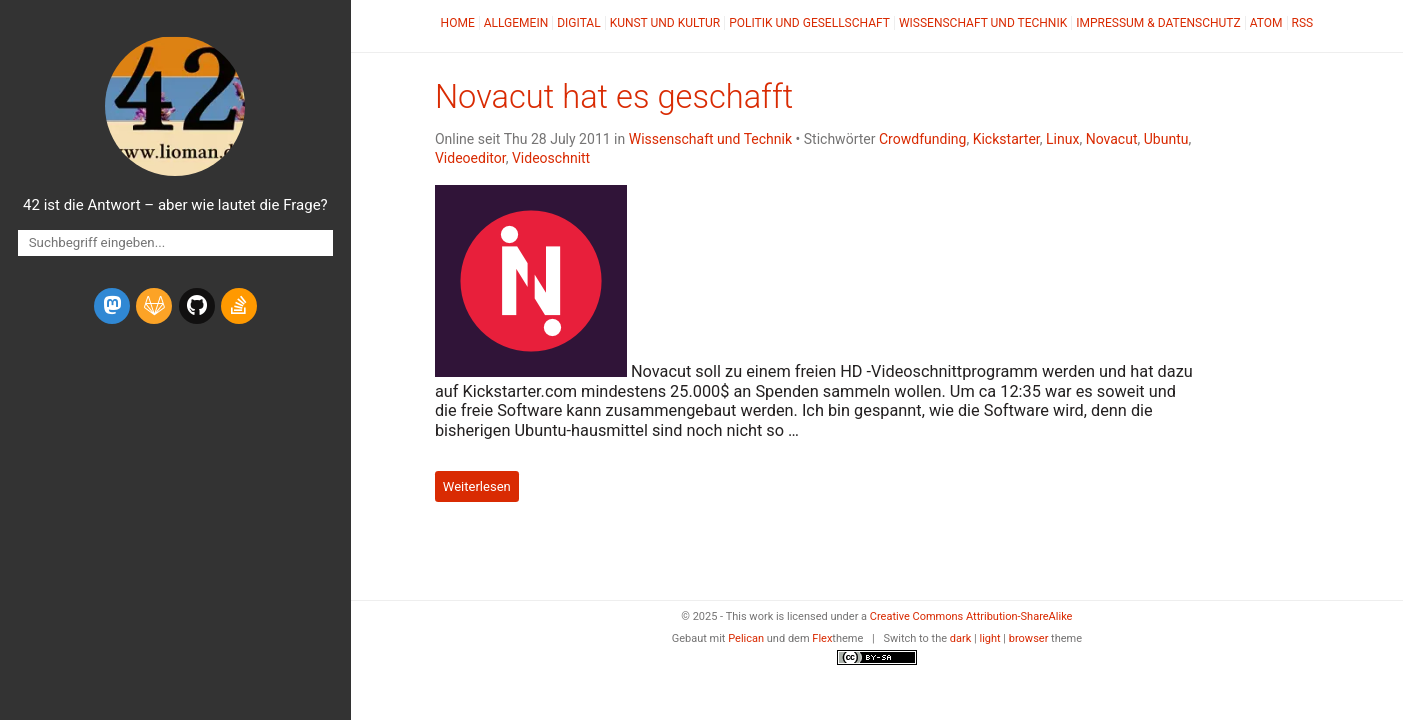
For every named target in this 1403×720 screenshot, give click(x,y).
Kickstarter (1006, 139)
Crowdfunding (922, 139)
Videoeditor (470, 158)
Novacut (1112, 139)
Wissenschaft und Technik (983, 23)
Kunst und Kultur (665, 23)
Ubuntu (1166, 139)
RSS (1303, 23)
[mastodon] (112, 306)
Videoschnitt (551, 158)
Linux (1062, 139)
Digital (578, 23)
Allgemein (516, 23)
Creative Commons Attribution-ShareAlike (971, 616)
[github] (197, 306)
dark (961, 638)
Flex (822, 638)
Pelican (746, 638)
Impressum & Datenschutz (1158, 23)
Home (458, 23)
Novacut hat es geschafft (614, 97)
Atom (1266, 23)
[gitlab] (154, 306)
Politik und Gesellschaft (809, 23)
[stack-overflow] (239, 306)
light (989, 638)
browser (1029, 638)
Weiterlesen (477, 486)
